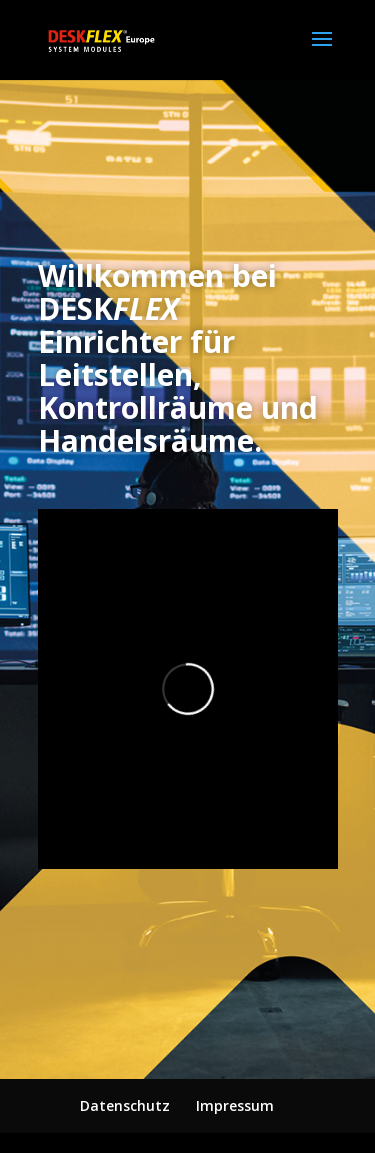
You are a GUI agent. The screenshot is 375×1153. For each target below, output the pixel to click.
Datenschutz (125, 1105)
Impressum (235, 1105)
